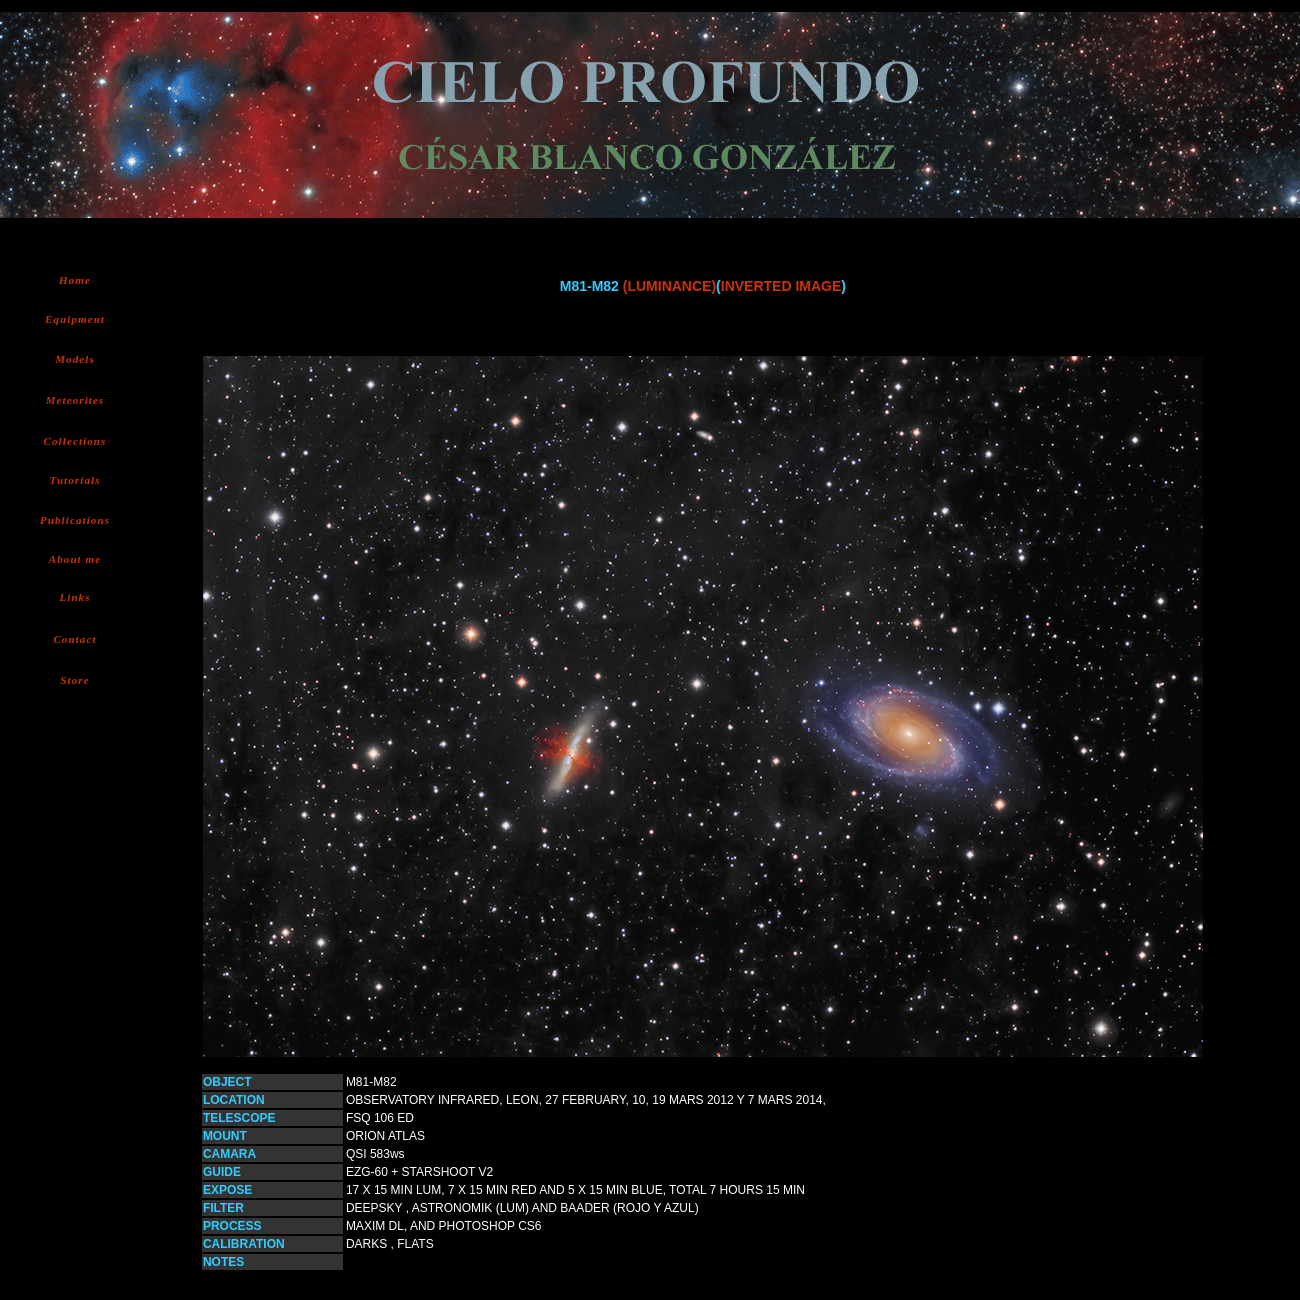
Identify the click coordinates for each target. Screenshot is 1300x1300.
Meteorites (75, 400)
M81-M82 (371, 1082)
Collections (75, 441)
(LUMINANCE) (669, 286)
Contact (74, 639)
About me (75, 559)
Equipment (75, 319)
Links (74, 597)
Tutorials (74, 480)
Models (75, 359)
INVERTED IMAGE (781, 286)
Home (75, 280)
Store (74, 680)
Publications (75, 520)
